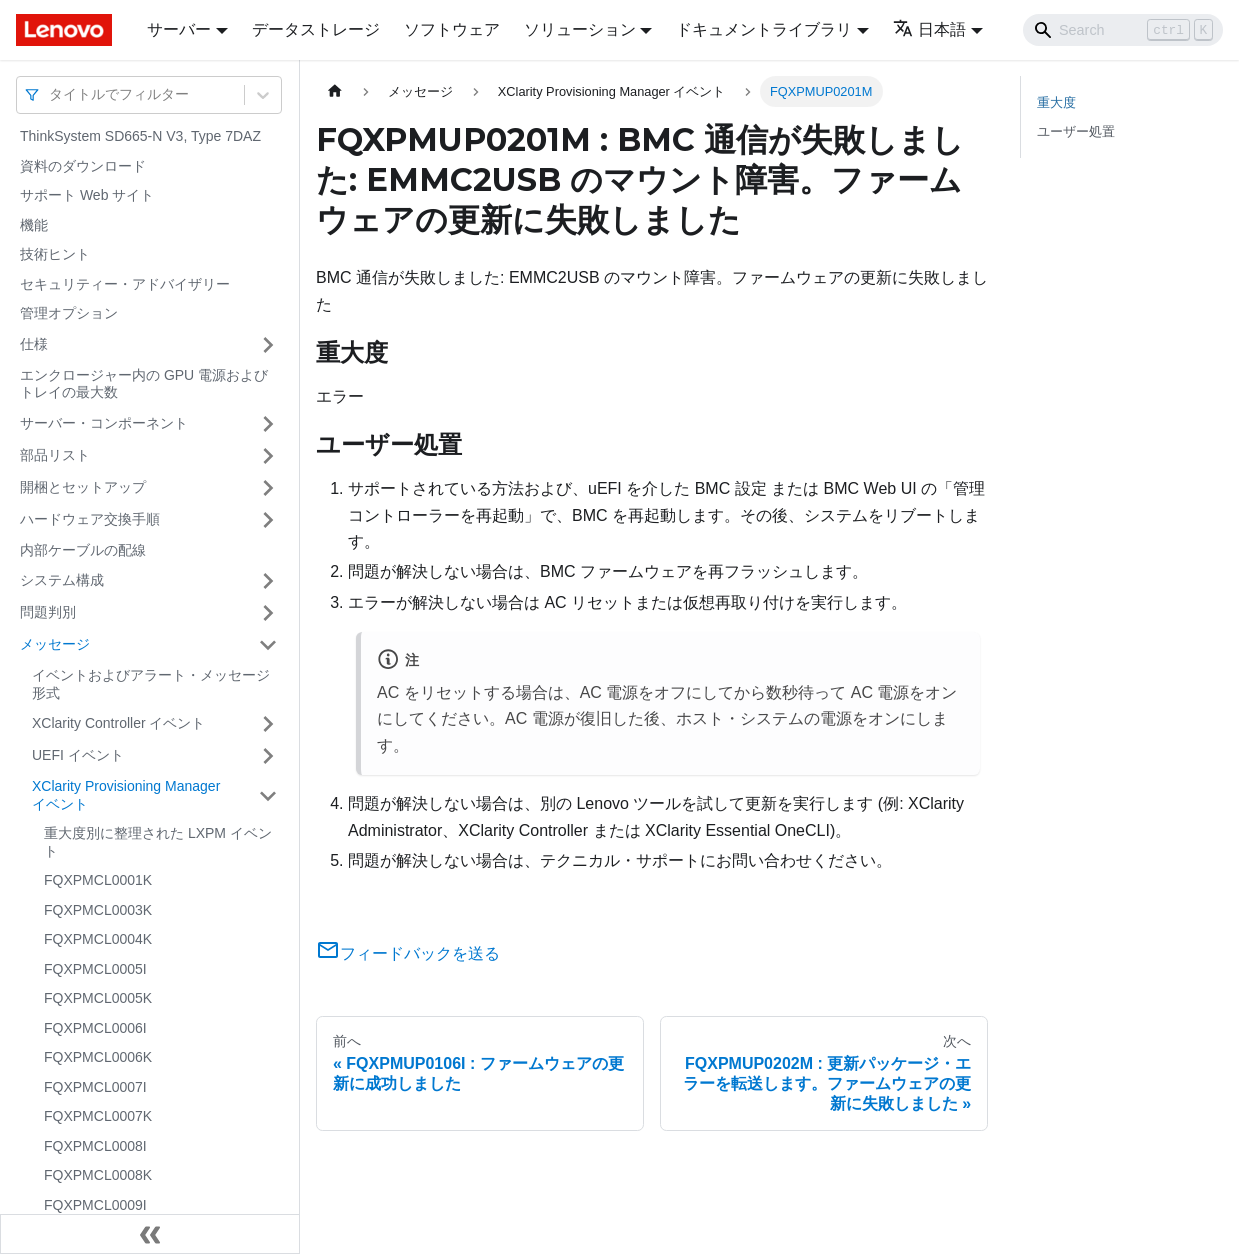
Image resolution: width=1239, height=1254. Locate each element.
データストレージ (316, 29)
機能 (34, 225)
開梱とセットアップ (83, 487)
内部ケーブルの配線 (83, 550)
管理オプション (69, 313)
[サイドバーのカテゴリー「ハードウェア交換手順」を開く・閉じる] (268, 520)
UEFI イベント (78, 755)
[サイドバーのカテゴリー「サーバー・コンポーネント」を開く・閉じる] (268, 424)
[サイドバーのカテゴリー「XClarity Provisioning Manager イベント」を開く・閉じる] (268, 795)
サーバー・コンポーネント (104, 423)
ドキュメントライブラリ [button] (764, 29)
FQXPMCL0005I (95, 969)
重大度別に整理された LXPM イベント (158, 842)
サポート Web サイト (87, 195)
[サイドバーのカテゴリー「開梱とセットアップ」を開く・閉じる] (268, 488)
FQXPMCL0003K (98, 910)
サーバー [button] (179, 29)
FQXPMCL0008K (98, 1175)
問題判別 (48, 612)
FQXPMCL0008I (95, 1146)
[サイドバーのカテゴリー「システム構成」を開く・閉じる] (268, 581)
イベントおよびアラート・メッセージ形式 (151, 684)
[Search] (1123, 30)
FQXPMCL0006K (98, 1057)
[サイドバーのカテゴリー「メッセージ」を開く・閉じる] (268, 645)
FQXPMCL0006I (95, 1028)
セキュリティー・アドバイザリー (125, 284)
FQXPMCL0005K (98, 998)
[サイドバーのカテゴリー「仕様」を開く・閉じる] (268, 345)
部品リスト (55, 455)
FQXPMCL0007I (95, 1087)
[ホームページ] (335, 91)
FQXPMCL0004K (98, 939)
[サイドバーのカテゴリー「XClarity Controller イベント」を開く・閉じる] (268, 724)
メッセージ (55, 644)
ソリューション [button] (580, 29)
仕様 (34, 344)
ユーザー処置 (1076, 131)
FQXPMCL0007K (98, 1116)
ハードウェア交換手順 (90, 519)
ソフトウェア (452, 29)
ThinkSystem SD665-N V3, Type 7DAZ (140, 136)
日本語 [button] (929, 29)
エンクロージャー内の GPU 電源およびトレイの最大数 (144, 384)
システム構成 (62, 580)
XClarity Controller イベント (118, 723)
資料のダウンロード (83, 166)
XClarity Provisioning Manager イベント (126, 795)
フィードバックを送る (408, 953)
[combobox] (51, 94)
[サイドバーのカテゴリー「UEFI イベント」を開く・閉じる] (268, 756)
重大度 (1056, 102)
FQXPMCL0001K (98, 880)
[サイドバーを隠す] (150, 1234)
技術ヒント (55, 254)
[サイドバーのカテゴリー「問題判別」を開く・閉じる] (268, 613)
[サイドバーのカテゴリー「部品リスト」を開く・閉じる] (268, 456)
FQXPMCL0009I (95, 1205)
